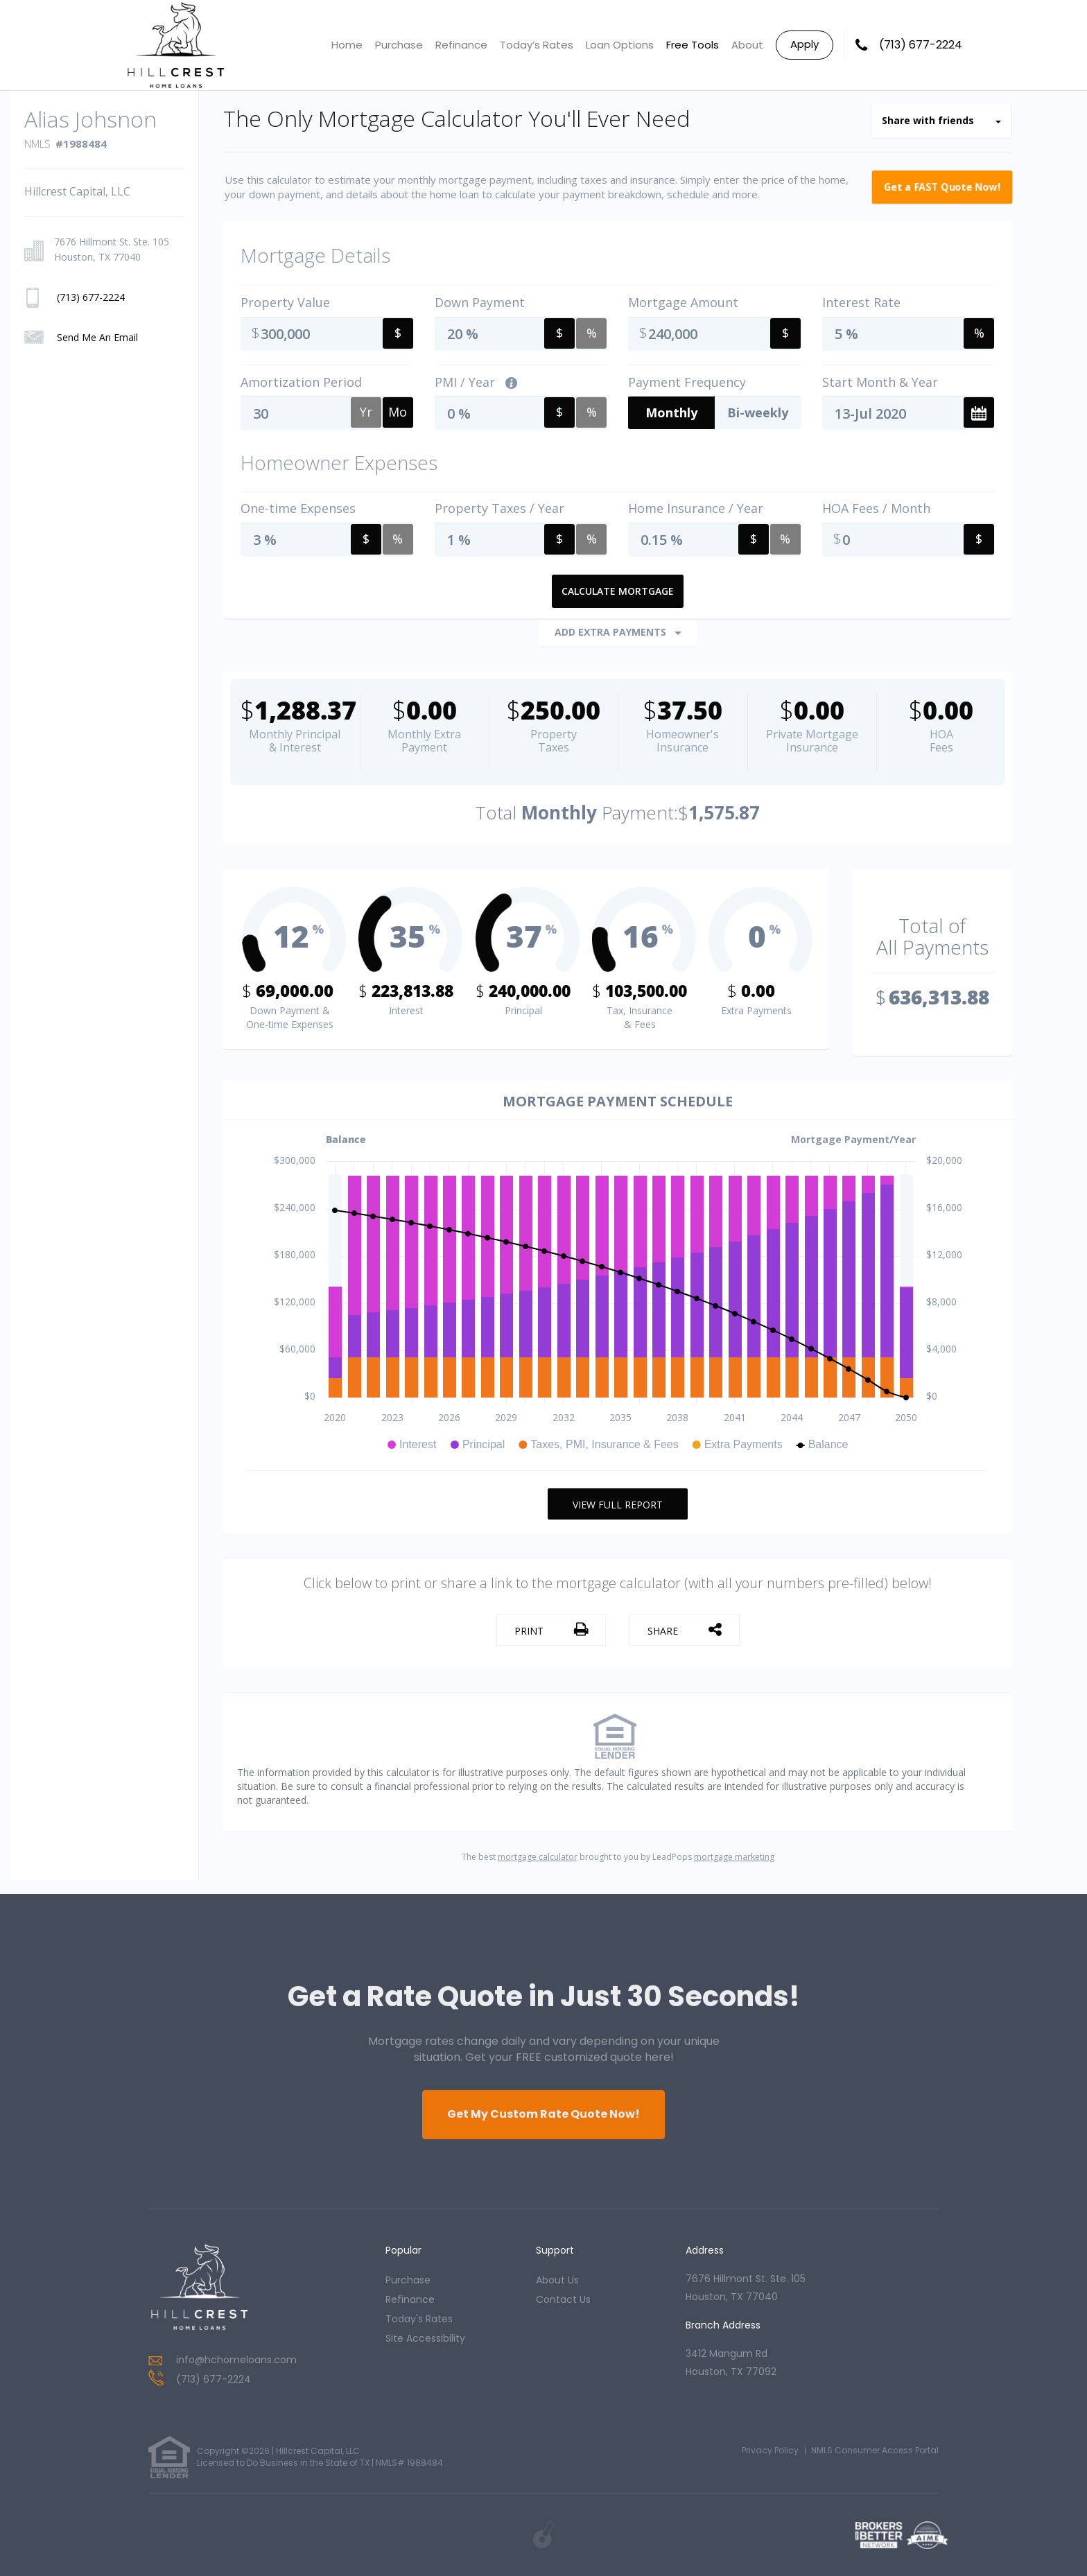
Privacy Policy (770, 2450)
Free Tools (692, 44)
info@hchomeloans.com (236, 2360)
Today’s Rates (536, 44)
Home (347, 44)
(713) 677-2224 (920, 45)
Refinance (461, 44)
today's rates (419, 2319)
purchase (408, 2280)
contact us (563, 2299)
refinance (410, 2299)
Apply (804, 44)
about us (557, 2280)
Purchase (399, 44)
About (747, 44)
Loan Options (620, 44)
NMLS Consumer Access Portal (875, 2450)
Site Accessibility (425, 2338)
